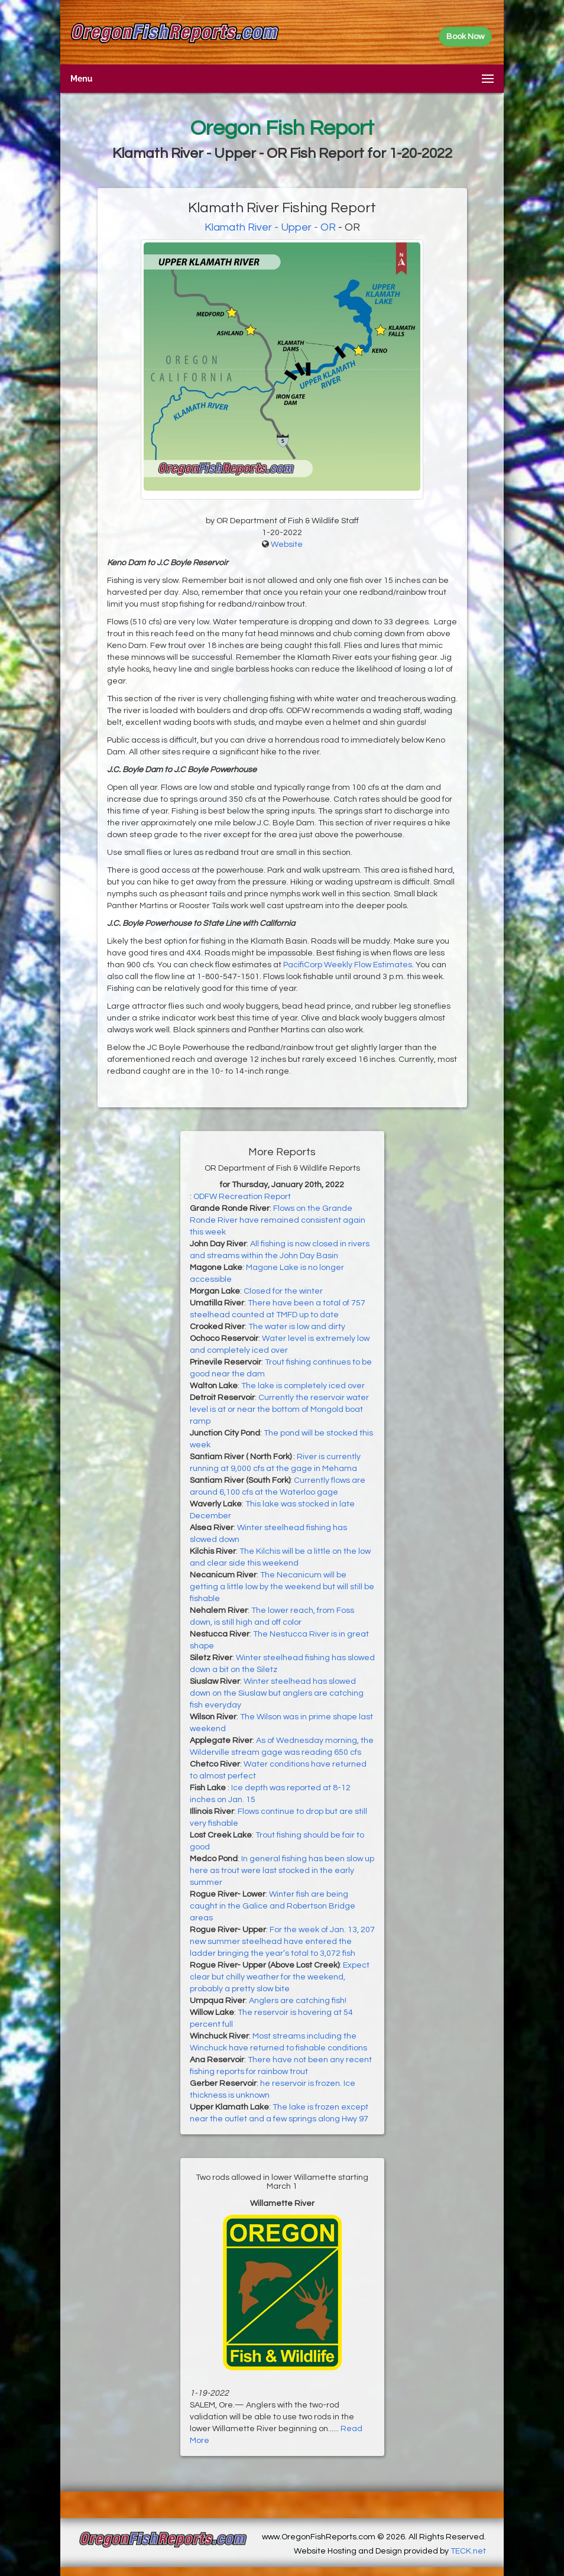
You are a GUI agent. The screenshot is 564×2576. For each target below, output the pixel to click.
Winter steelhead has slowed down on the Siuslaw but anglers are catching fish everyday (277, 1693)
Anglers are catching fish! (297, 2001)
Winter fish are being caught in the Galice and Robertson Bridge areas (272, 1906)
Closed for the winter (283, 1291)
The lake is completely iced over (303, 1386)
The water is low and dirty (296, 1327)
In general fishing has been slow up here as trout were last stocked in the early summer (282, 1871)
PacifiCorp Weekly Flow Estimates (347, 965)
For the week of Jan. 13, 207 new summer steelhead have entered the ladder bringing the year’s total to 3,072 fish (282, 1942)
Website (287, 544)
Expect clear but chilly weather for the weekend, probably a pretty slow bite (279, 1977)
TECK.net (468, 2551)
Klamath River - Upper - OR (270, 227)
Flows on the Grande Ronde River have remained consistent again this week (277, 1220)
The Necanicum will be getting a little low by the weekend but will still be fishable (282, 1587)
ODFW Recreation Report (242, 1197)
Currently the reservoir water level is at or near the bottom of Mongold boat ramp (279, 1409)
